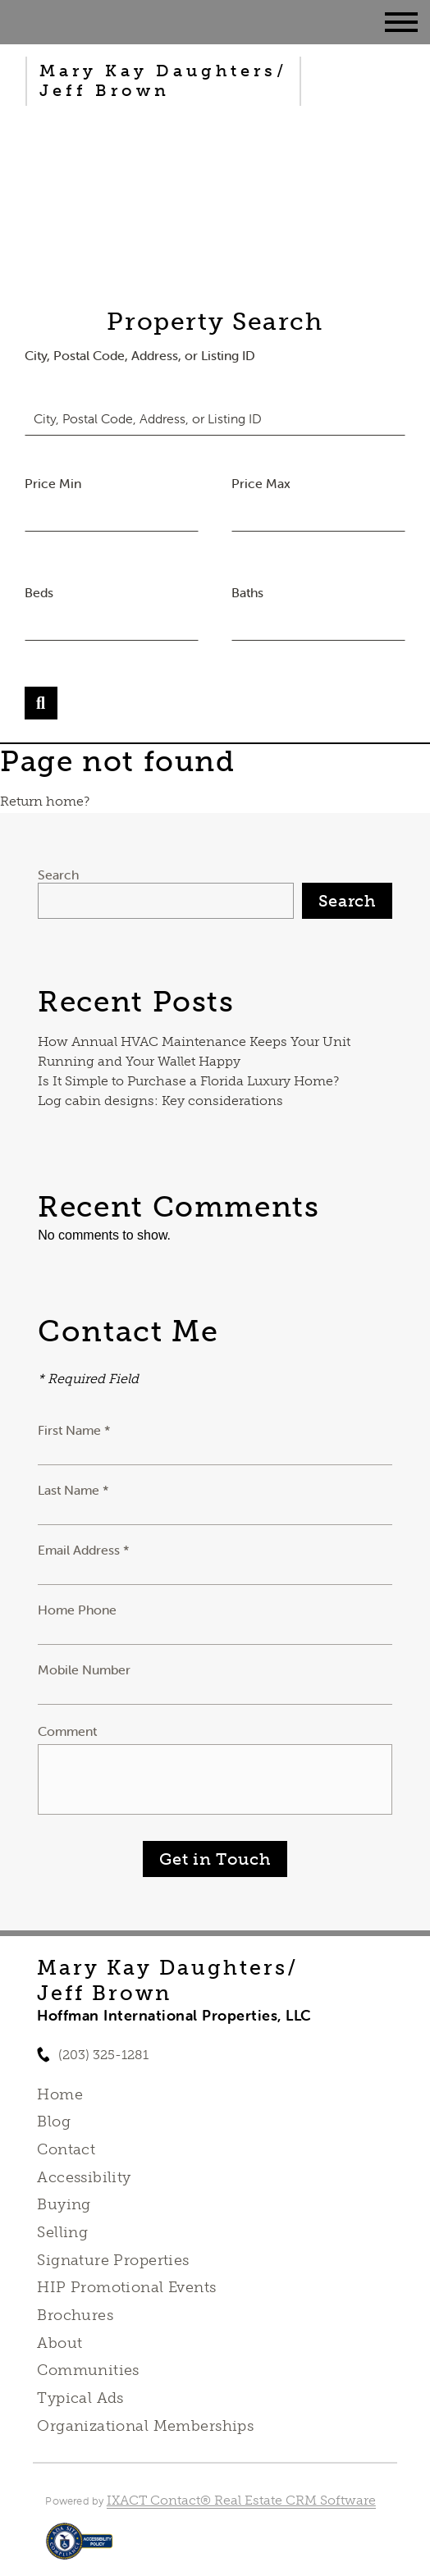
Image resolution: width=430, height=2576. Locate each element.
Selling (62, 2232)
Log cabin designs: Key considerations (160, 1100)
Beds (39, 592)
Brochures (75, 2315)
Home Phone (77, 1609)
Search (58, 874)
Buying (64, 2204)
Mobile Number (84, 1669)
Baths (247, 592)
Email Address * (84, 1549)
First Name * (74, 1430)
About (59, 2343)
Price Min (53, 483)
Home (60, 2094)
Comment (67, 1731)
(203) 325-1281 (103, 2054)
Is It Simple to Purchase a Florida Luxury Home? (188, 1081)
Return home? (44, 801)
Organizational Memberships (145, 2426)
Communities (88, 2370)
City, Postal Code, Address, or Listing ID (140, 355)
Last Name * (73, 1490)
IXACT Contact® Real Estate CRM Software (241, 2500)
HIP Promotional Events (126, 2287)
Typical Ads (80, 2398)
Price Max (260, 483)
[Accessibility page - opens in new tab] (79, 2549)
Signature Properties (113, 2260)
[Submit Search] (41, 703)
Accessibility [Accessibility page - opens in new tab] (83, 2177)
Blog (54, 2121)
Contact (66, 2149)
